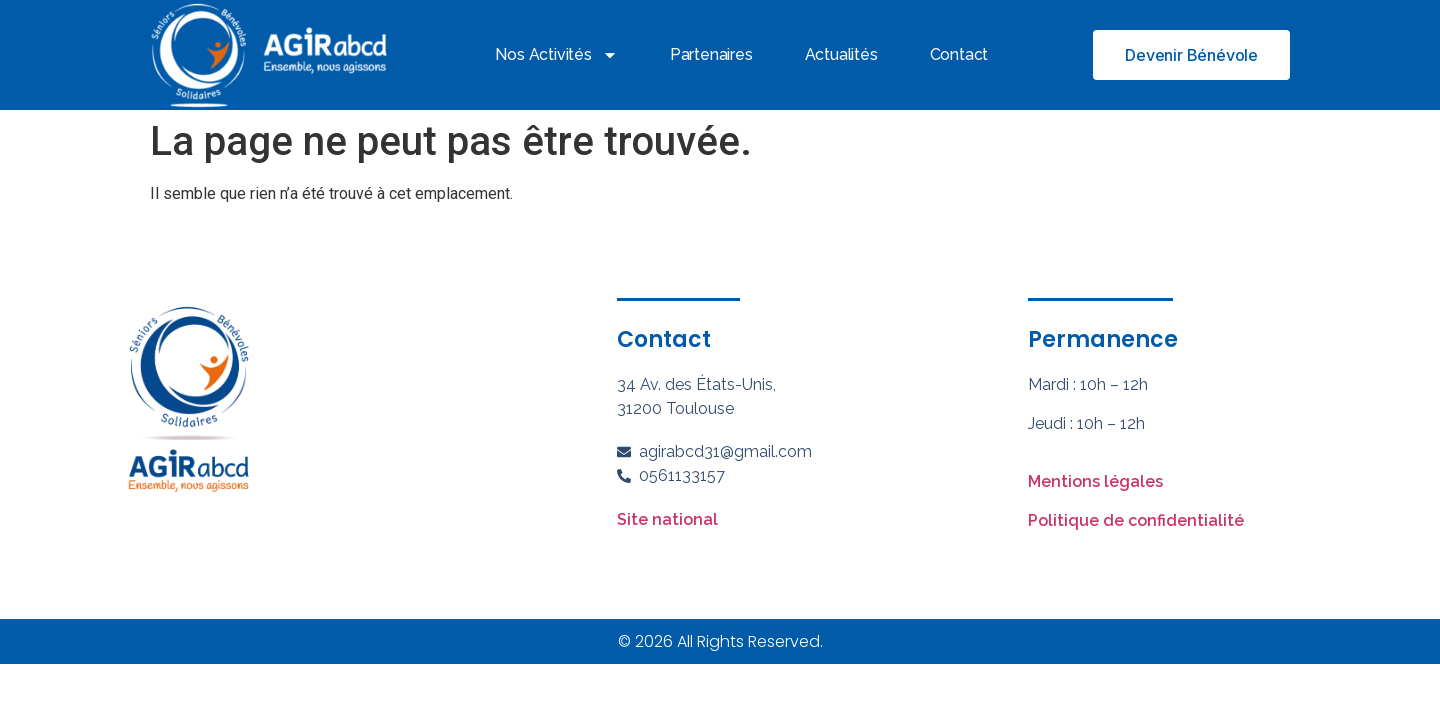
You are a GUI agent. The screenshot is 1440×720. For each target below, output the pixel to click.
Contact (959, 54)
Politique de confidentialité (1136, 520)
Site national (667, 519)
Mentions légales (1095, 481)
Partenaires (711, 54)
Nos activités (556, 55)
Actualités (841, 54)
